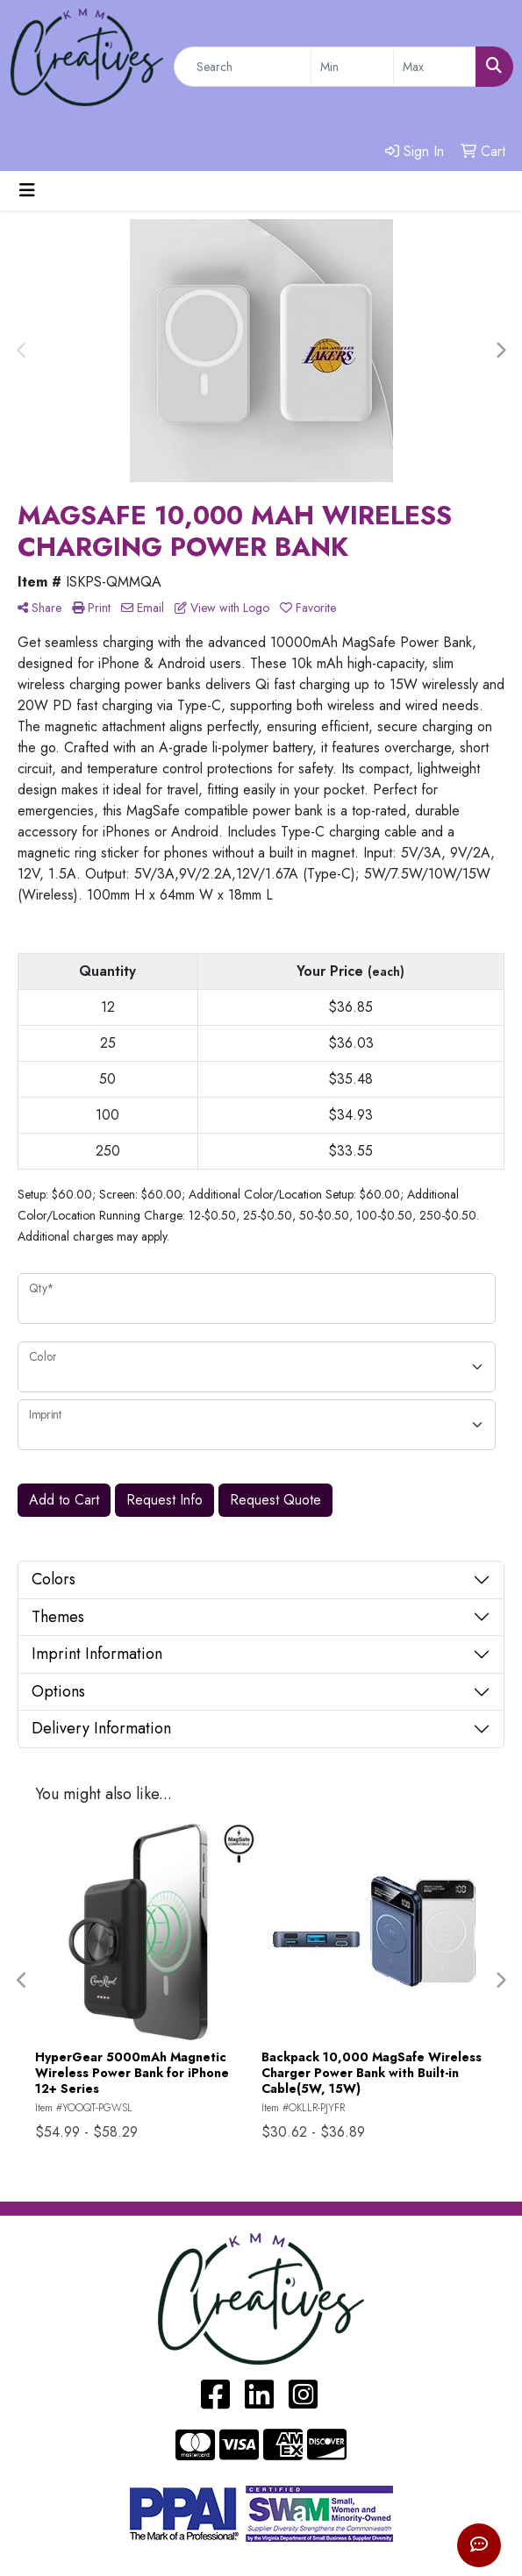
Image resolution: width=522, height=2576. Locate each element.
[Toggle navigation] (27, 190)
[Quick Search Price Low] (352, 66)
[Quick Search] (242, 66)
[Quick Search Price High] (434, 66)
